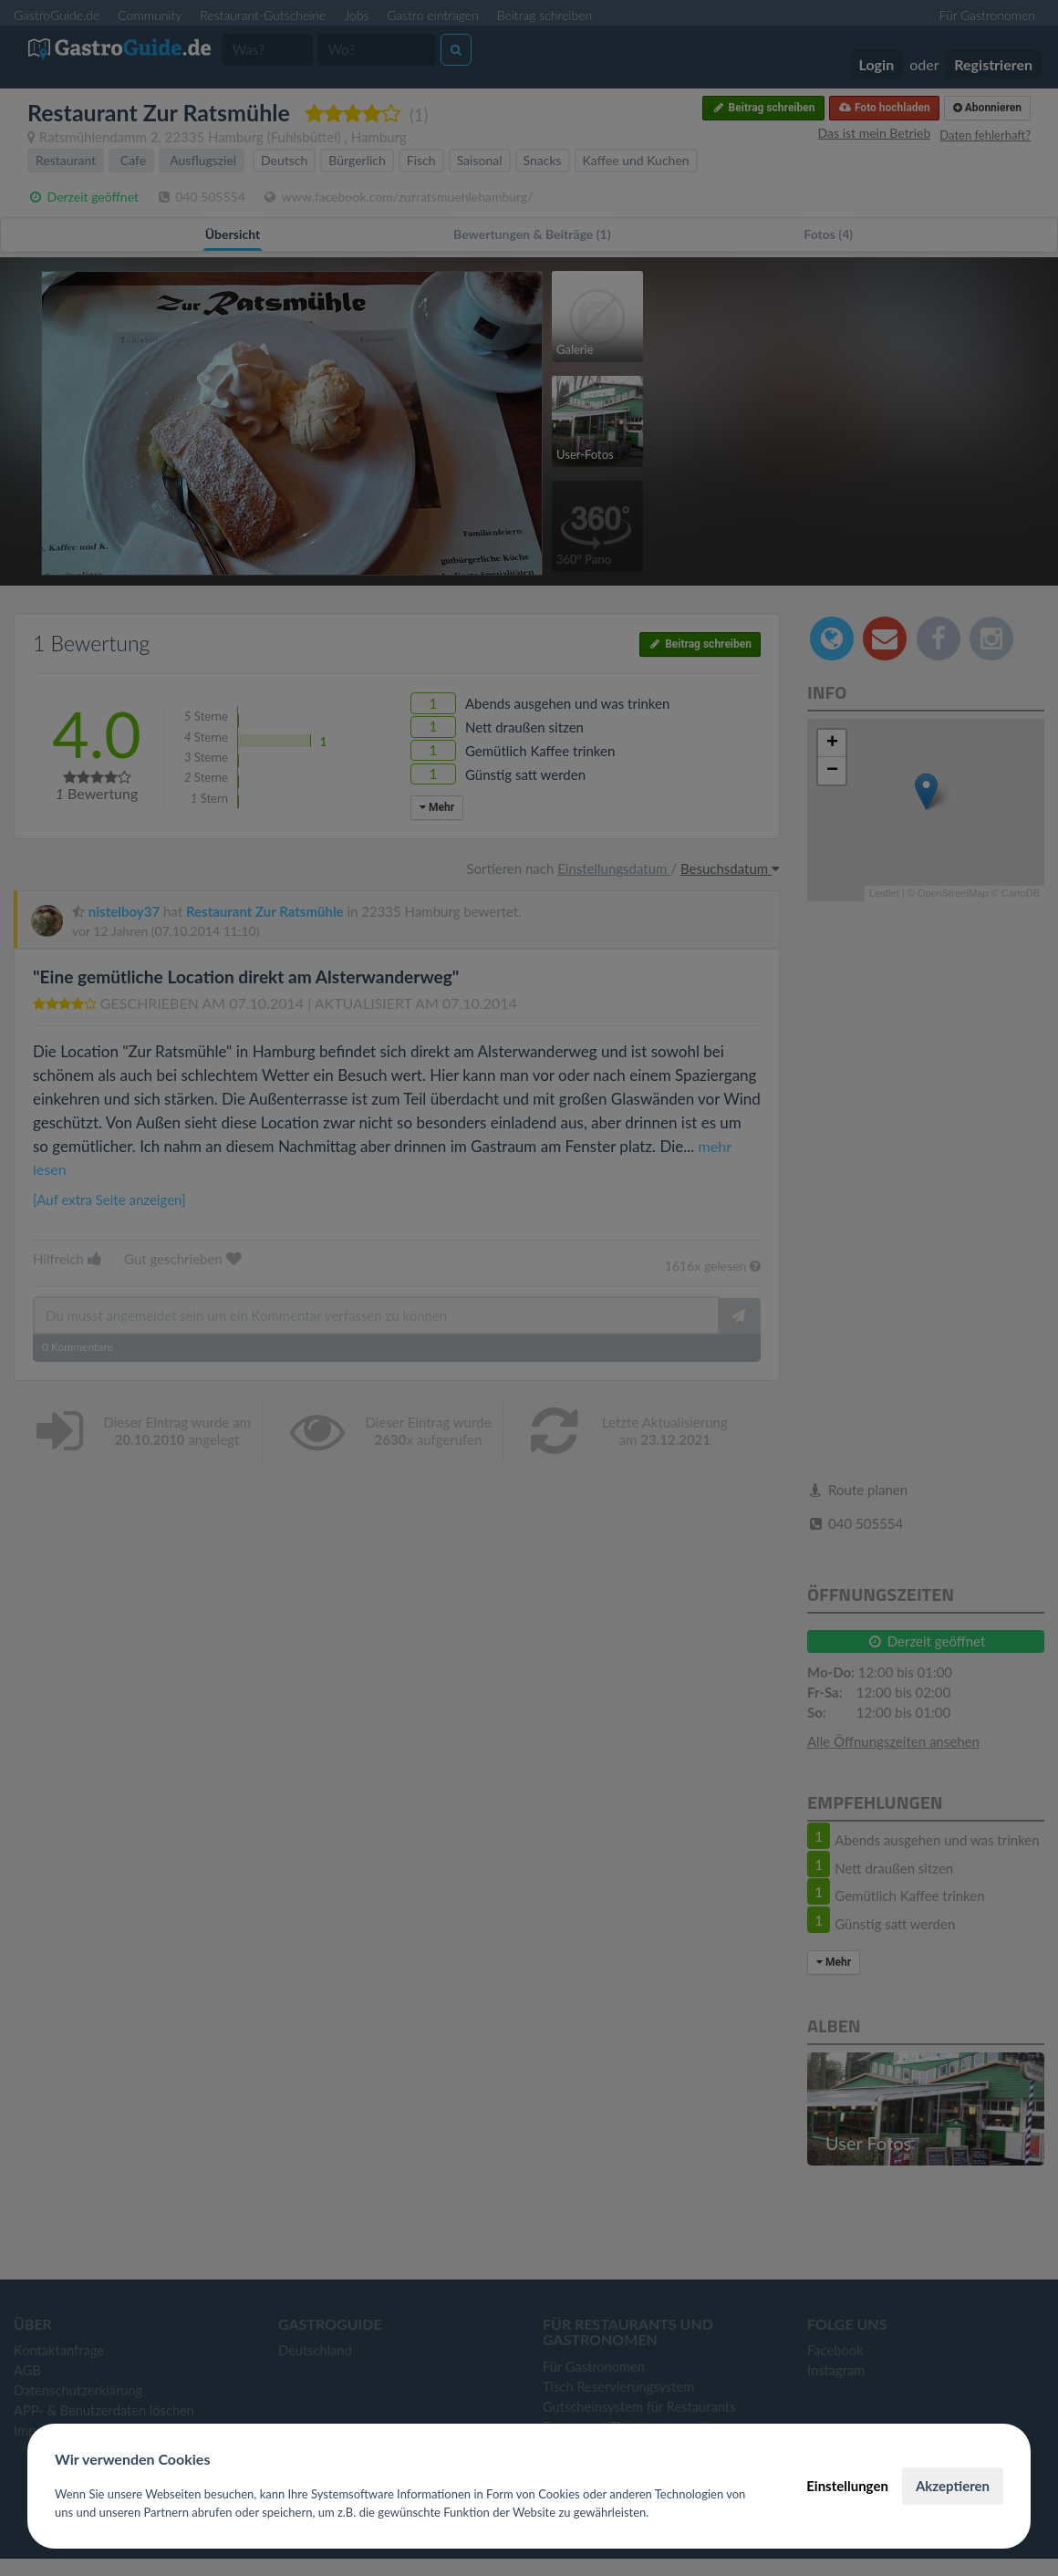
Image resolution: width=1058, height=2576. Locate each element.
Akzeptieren (953, 2485)
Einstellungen (847, 2485)
